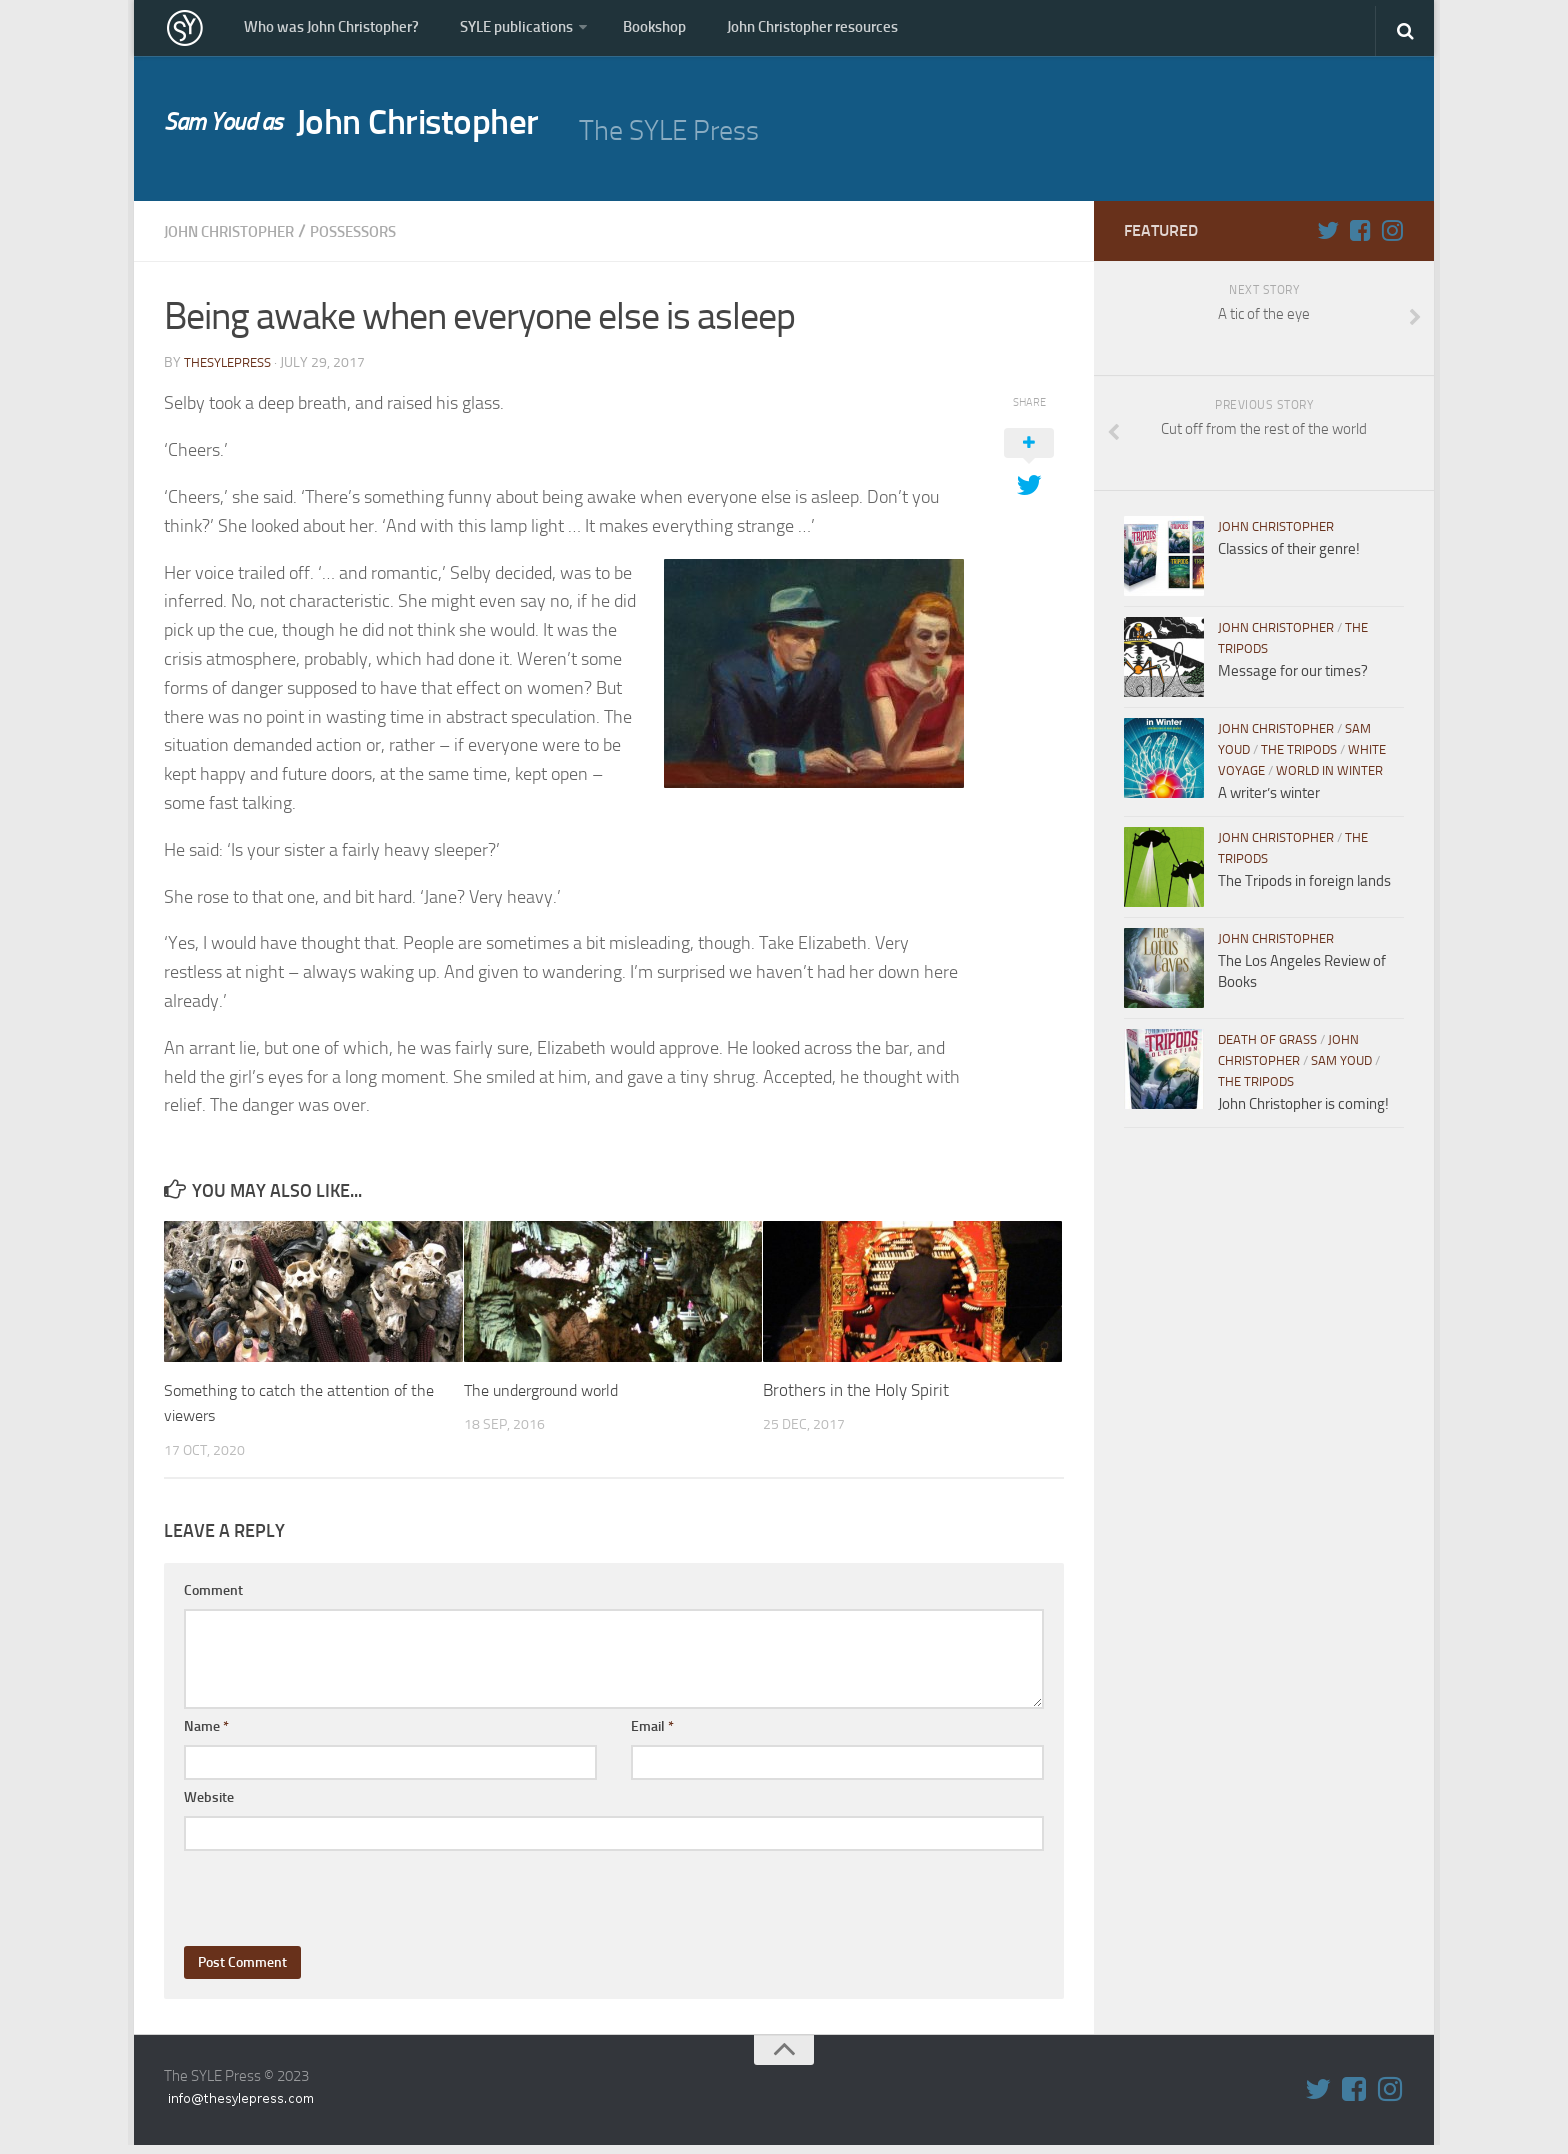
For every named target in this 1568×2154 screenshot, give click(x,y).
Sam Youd (1341, 1070)
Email (652, 1735)
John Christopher (375, 136)
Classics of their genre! (1289, 559)
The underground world (548, 1399)
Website (209, 1806)
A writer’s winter (1269, 803)
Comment (213, 1599)
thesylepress (232, 371)
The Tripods (1299, 759)
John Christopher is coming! (1303, 1114)
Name (206, 1735)
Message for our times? (1293, 681)
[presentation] (336, 1899)
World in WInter (1329, 780)
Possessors (391, 241)
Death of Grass (1267, 1049)
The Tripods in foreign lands (1304, 891)
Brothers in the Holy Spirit (856, 1399)
